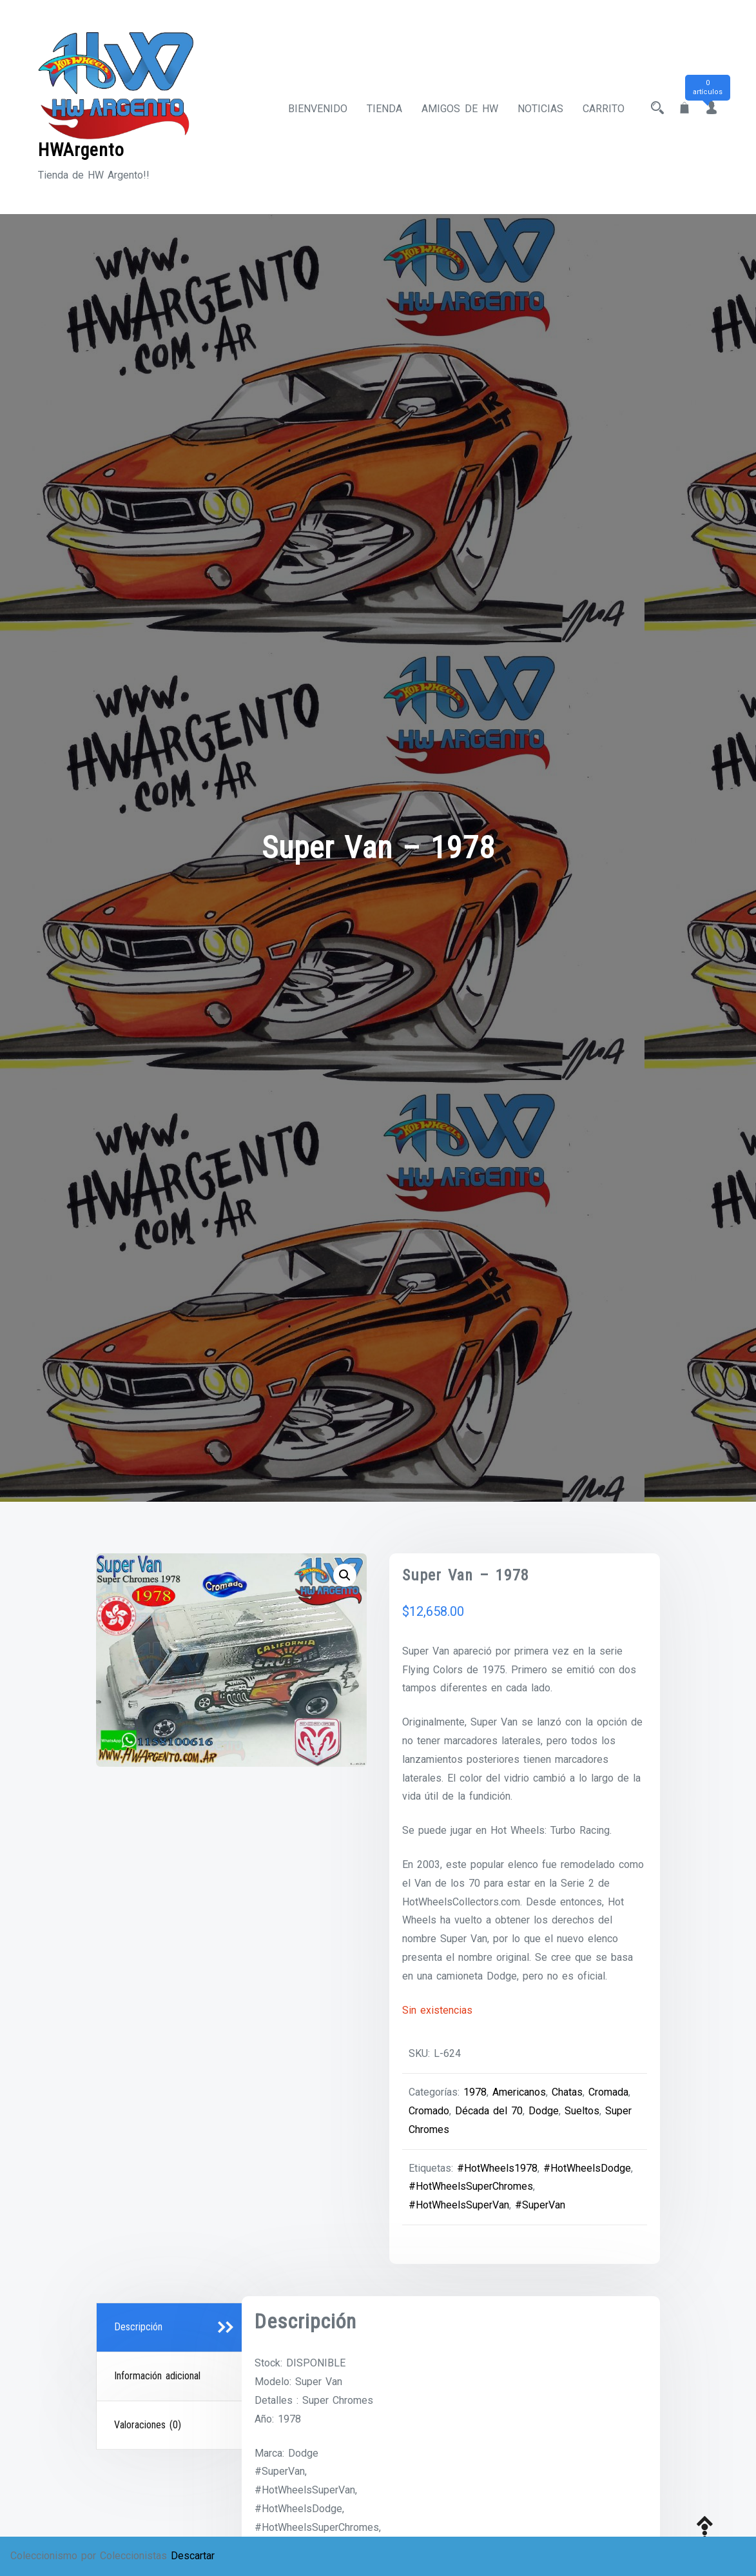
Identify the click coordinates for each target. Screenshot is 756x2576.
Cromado (429, 2111)
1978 (475, 2092)
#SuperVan (540, 2205)
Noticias (540, 109)
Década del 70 (489, 2111)
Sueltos (582, 2111)
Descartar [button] (193, 2556)
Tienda (384, 109)
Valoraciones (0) (147, 2425)
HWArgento (81, 150)
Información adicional (157, 2376)
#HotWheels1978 (497, 2168)
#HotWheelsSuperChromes (471, 2186)
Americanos (519, 2092)
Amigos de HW (460, 109)
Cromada (608, 2092)
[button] (344, 1575)
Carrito (604, 109)
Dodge (543, 2111)
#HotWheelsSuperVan (459, 2205)
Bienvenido (317, 109)
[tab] (171, 2327)
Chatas (567, 2092)
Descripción (138, 2327)
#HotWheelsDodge (587, 2168)
